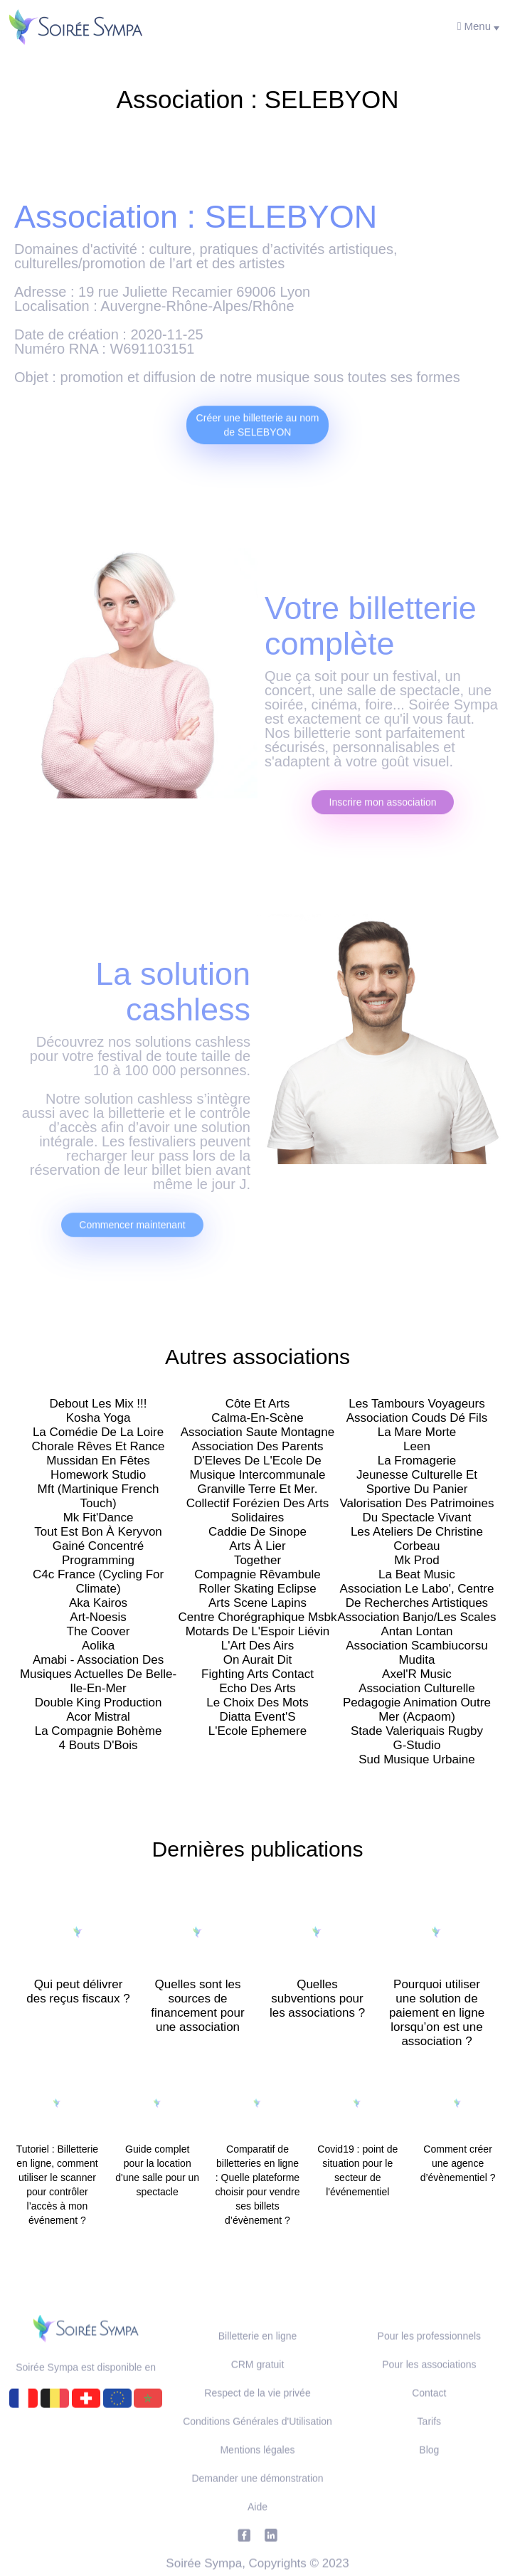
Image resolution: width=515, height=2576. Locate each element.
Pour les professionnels (430, 2361)
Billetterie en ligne (257, 2361)
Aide (257, 2532)
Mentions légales (257, 2475)
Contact (429, 2418)
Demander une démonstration (257, 2503)
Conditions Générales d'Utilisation (257, 2446)
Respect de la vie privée (257, 2418)
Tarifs (429, 2446)
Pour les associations (429, 2389)
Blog (429, 2475)
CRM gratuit (258, 2389)
